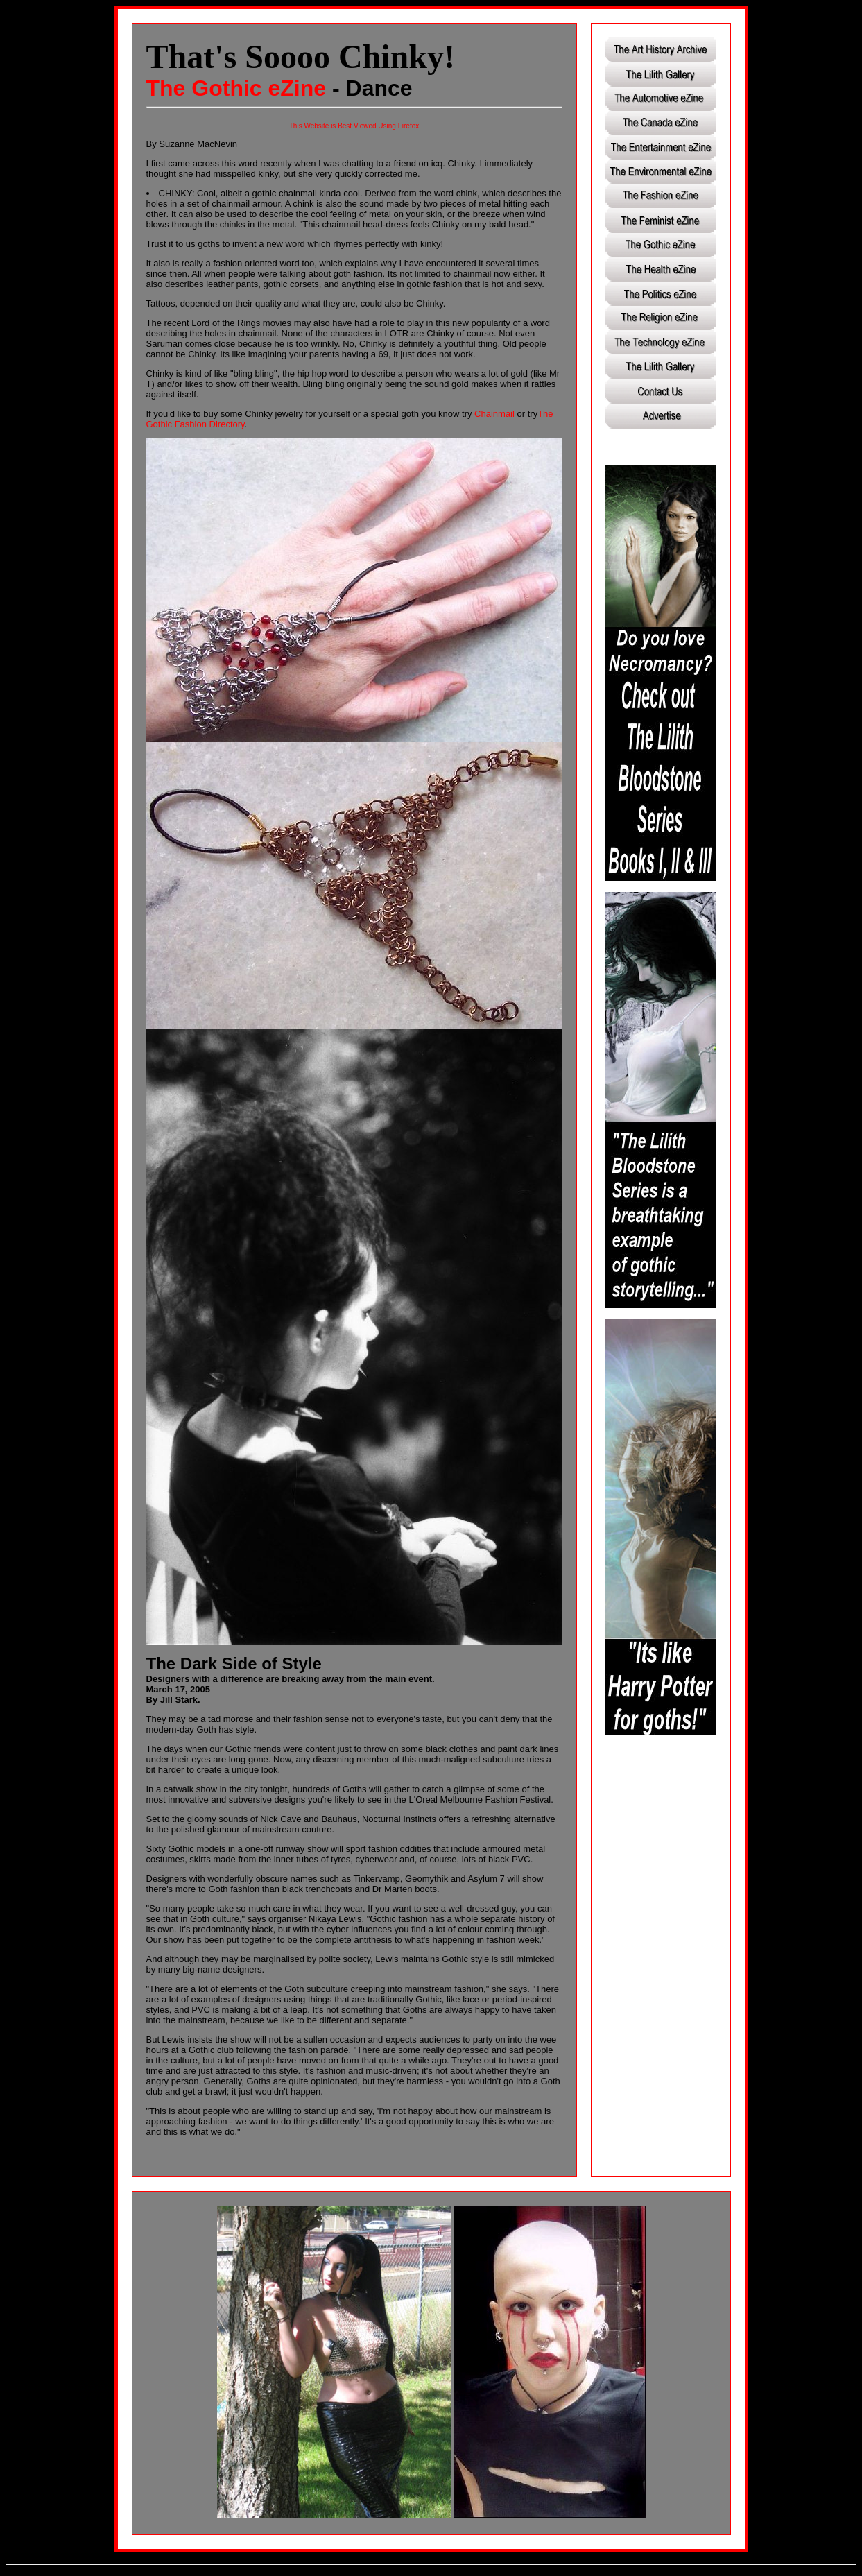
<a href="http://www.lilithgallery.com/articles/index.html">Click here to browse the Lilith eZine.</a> (660, 245)
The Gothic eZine (236, 88)
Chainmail (494, 414)
